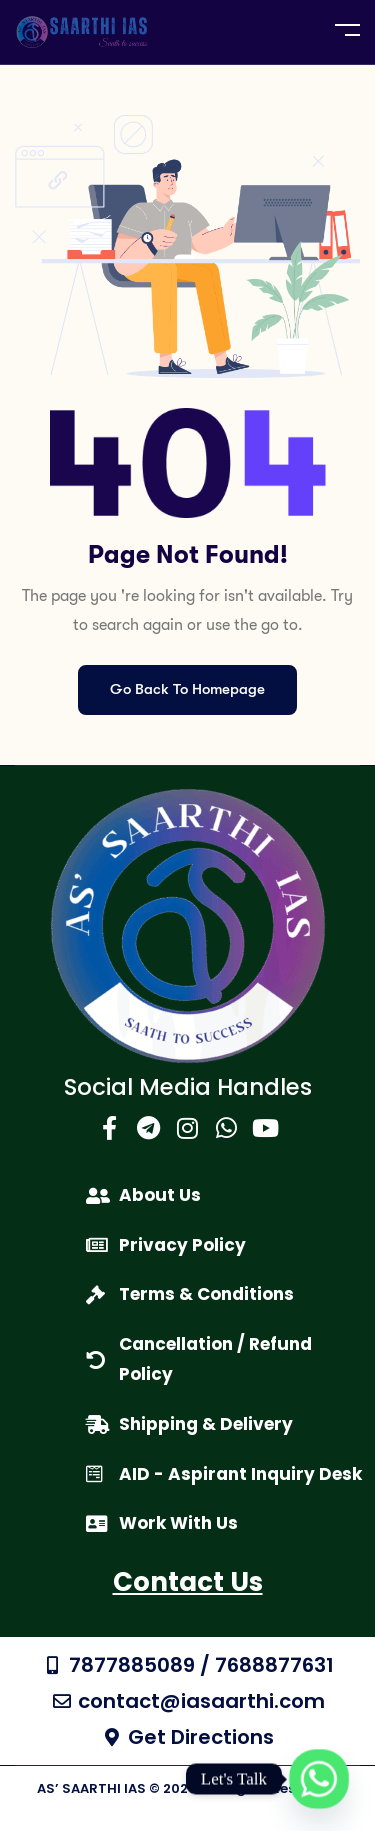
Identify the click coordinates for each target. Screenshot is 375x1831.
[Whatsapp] (319, 1779)
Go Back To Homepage (187, 689)
